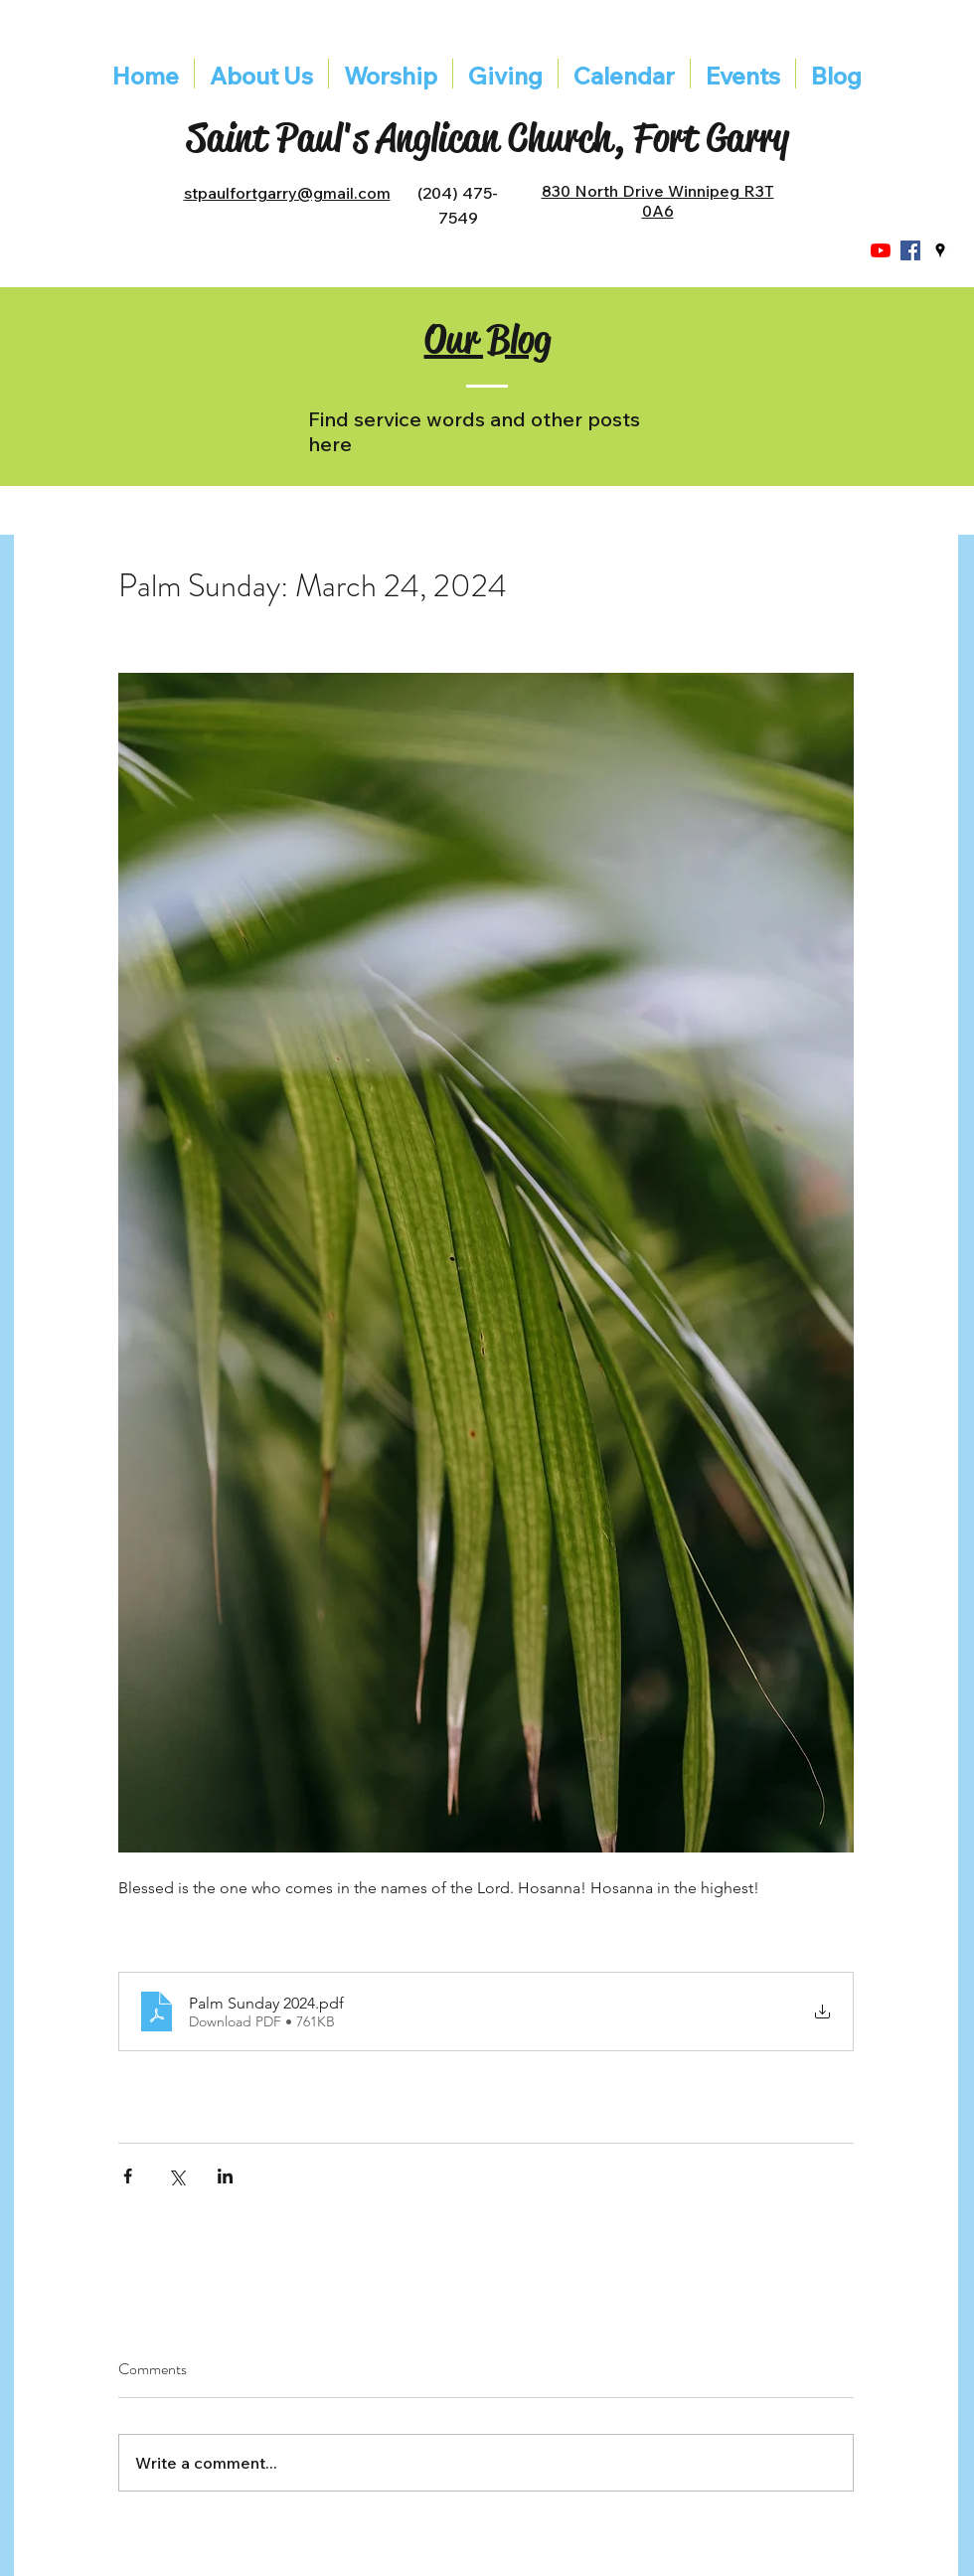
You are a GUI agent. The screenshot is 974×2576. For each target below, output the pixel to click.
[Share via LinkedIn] (225, 2176)
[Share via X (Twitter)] (176, 2176)
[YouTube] (881, 250)
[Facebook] (910, 250)
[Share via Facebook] (127, 2176)
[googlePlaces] (940, 250)
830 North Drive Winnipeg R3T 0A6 (658, 201)
